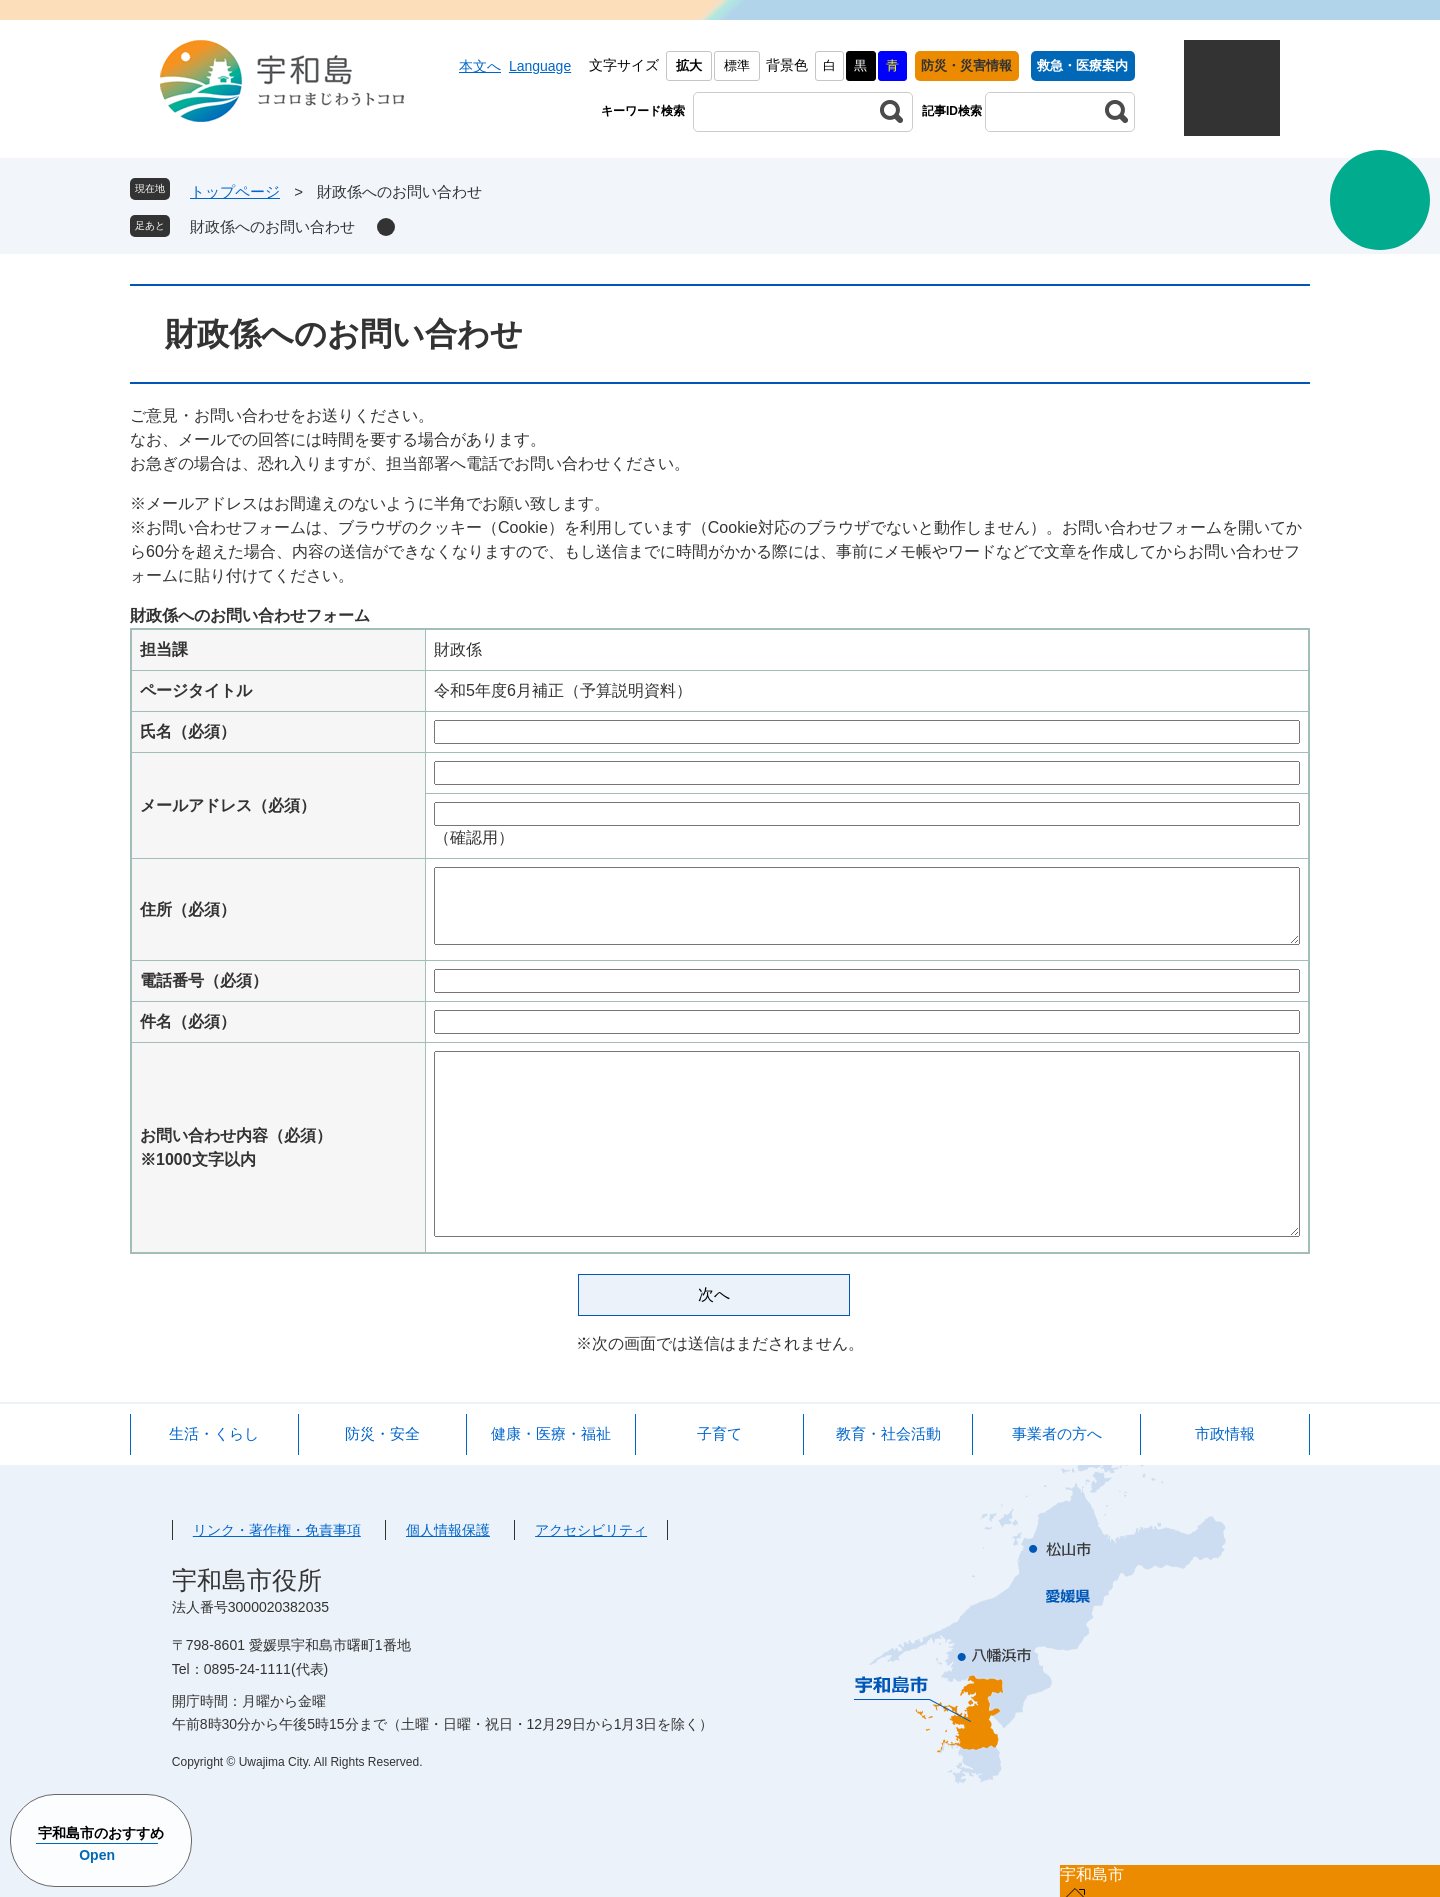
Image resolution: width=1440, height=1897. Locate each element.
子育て (719, 1433)
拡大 (689, 65)
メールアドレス (228, 805)
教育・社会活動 (888, 1433)
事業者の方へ (1057, 1433)
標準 (737, 65)
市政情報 (1225, 1433)
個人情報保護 (448, 1530)
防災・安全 (382, 1433)
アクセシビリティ (591, 1530)
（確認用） (474, 837)
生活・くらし (214, 1433)
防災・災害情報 (966, 65)
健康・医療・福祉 (551, 1433)
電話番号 (204, 980)
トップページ (235, 191)
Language (540, 66)
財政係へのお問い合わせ (272, 226)
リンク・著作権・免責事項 (277, 1530)
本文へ (480, 66)
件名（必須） (188, 1021)
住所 (188, 909)
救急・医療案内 (1082, 65)
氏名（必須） (188, 731)
